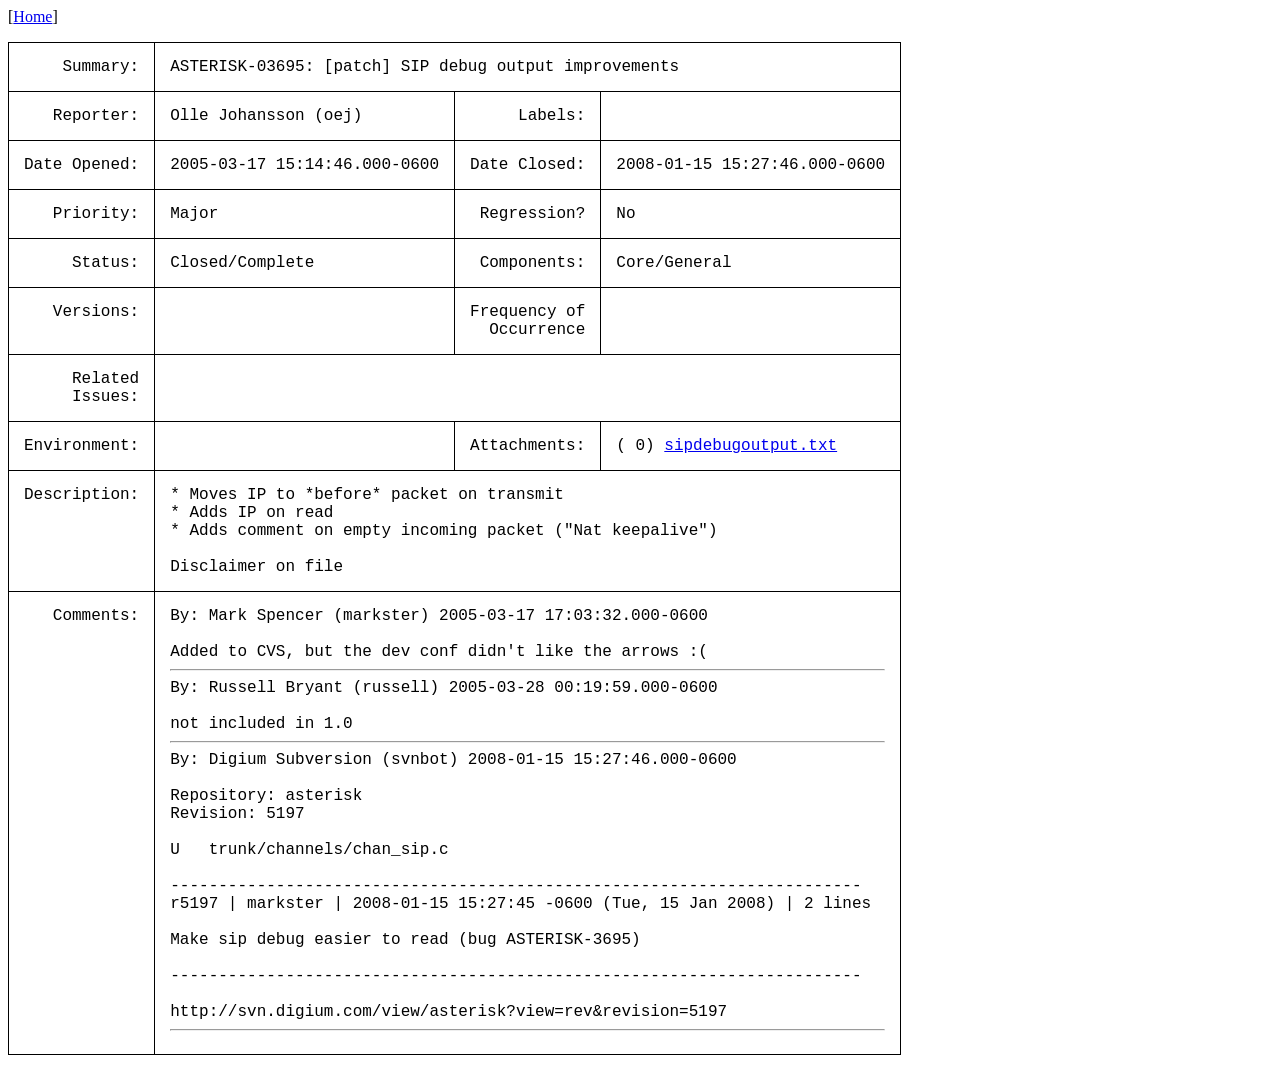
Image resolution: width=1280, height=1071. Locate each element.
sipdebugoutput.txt (750, 446)
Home (32, 16)
